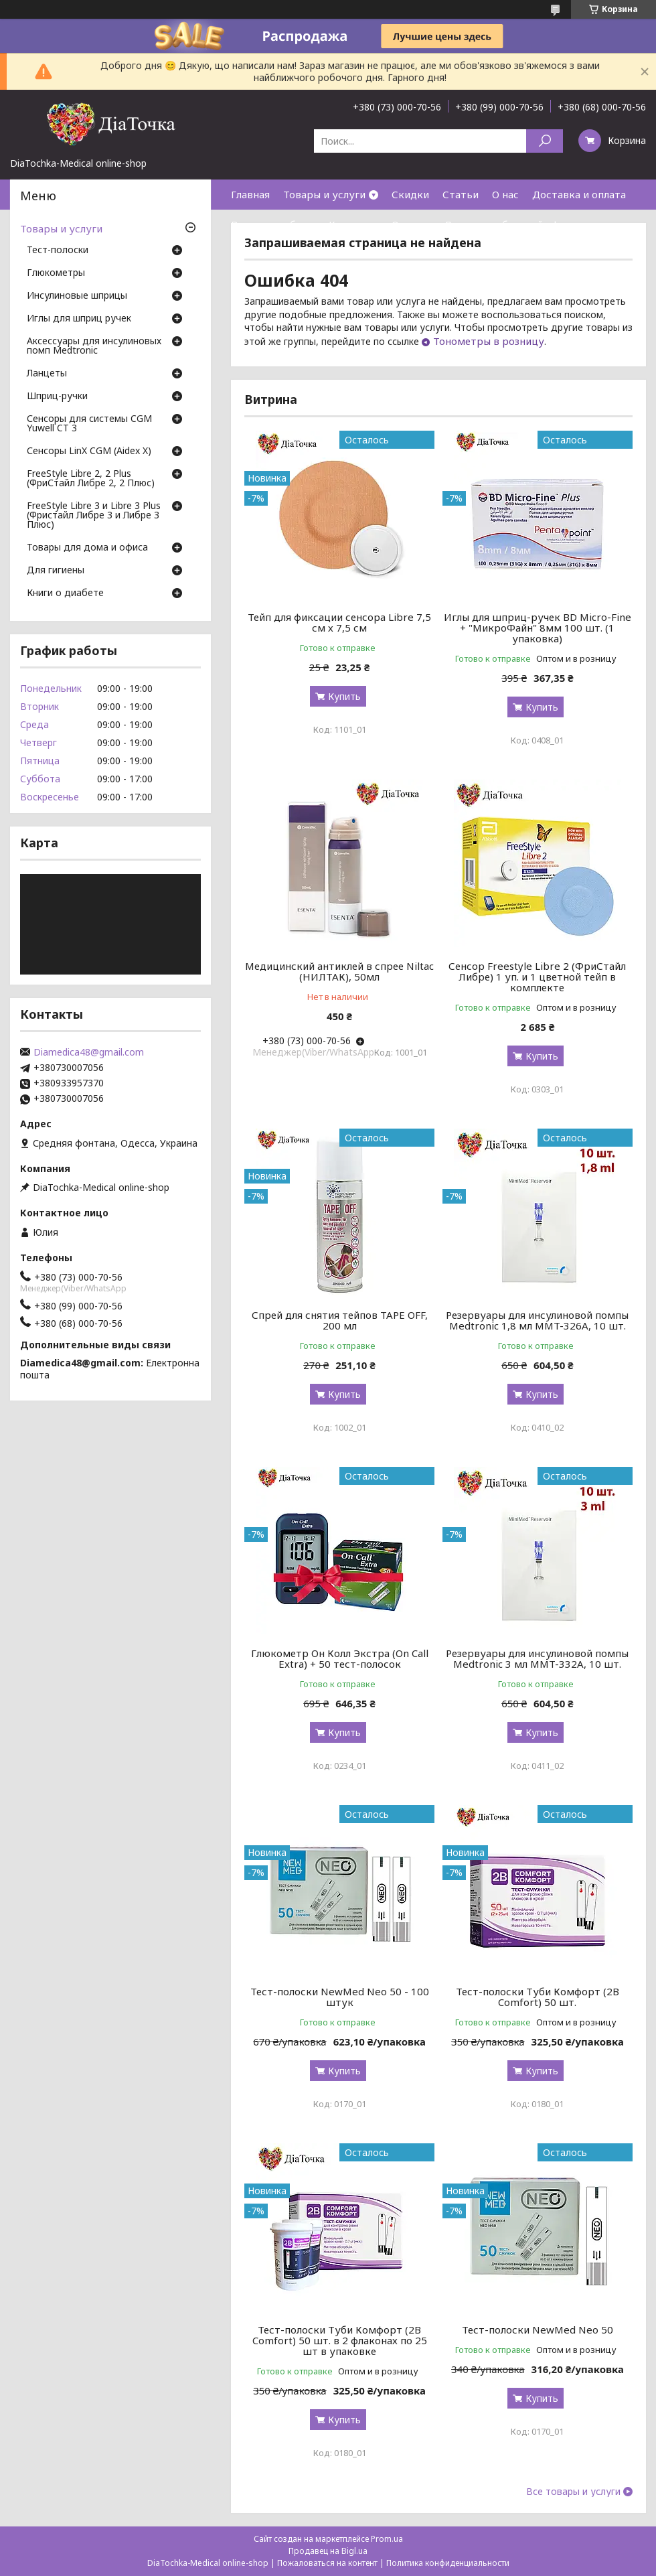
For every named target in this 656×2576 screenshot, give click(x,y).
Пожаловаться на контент (327, 2563)
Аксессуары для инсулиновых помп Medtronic (94, 346)
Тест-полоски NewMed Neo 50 (537, 2329)
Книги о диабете (65, 593)
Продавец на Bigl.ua (328, 2551)
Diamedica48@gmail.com (88, 1052)
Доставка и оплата (579, 194)
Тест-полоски (57, 250)
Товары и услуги (324, 194)
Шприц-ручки (57, 396)
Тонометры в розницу (488, 341)
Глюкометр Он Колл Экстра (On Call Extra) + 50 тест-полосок (339, 1658)
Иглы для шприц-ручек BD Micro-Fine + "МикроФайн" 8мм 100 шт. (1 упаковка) (537, 628)
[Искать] (544, 141)
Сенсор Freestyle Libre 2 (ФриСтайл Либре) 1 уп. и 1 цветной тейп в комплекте (537, 976)
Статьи (460, 194)
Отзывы (411, 224)
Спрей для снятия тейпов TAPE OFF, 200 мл (340, 1320)
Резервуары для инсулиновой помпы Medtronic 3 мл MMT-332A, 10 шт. (537, 1658)
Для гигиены (55, 570)
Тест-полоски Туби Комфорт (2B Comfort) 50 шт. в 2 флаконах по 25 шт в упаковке (339, 2340)
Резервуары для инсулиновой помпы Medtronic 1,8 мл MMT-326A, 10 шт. (537, 1320)
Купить (344, 696)
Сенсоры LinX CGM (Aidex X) (89, 451)
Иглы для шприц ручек (79, 318)
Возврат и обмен (273, 224)
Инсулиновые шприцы (77, 296)
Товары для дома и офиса (87, 548)
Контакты (353, 224)
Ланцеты (47, 373)
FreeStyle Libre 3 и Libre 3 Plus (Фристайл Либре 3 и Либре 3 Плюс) (94, 515)
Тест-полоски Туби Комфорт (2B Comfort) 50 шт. (537, 1996)
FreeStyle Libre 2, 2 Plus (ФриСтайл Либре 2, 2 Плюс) (91, 479)
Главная (250, 194)
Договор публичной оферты (514, 224)
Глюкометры (56, 273)
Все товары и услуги (573, 2492)
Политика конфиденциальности (447, 2563)
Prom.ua (387, 2539)
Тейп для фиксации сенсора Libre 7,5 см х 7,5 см (339, 622)
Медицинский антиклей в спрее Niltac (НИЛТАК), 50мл (339, 971)
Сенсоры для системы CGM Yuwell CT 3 (89, 424)
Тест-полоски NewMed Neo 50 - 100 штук (339, 1996)
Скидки (410, 194)
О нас (505, 194)
